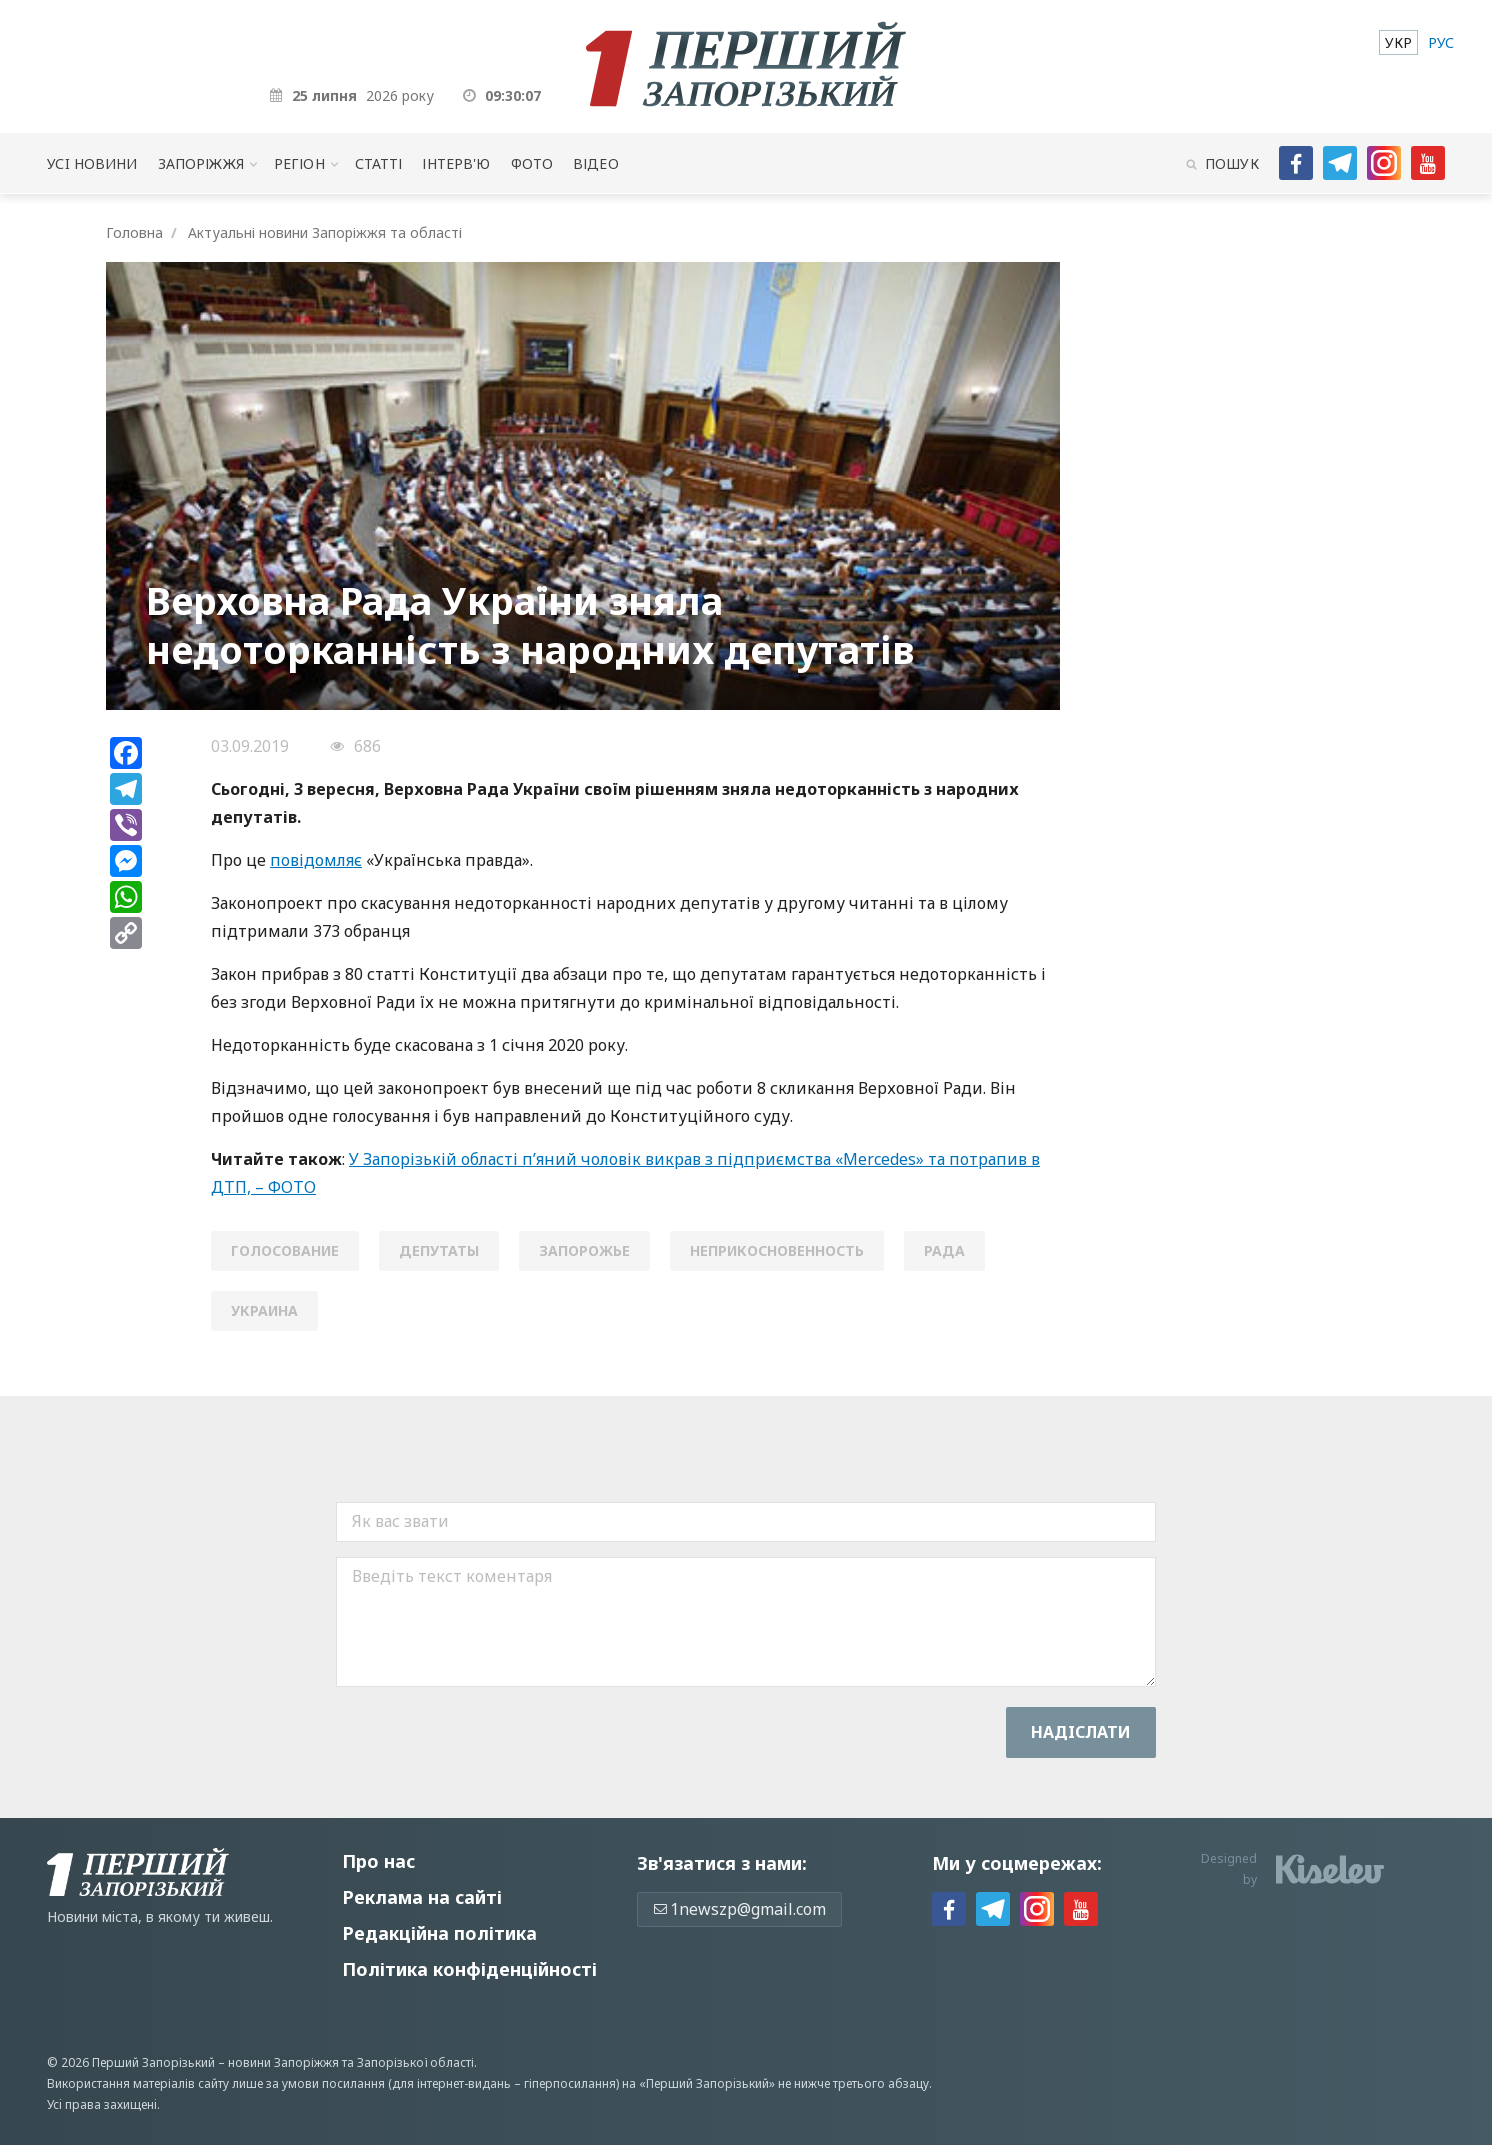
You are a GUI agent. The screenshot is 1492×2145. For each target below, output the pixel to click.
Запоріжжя (201, 163)
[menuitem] (1398, 42)
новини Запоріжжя (283, 2062)
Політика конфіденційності (469, 1969)
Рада (944, 1250)
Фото (532, 163)
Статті (379, 163)
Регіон (299, 163)
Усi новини (92, 163)
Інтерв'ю (456, 163)
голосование (285, 1250)
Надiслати (1081, 1732)
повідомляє (316, 860)
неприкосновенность (777, 1250)
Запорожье (584, 1250)
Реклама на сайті (422, 1897)
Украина (264, 1310)
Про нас (378, 1861)
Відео (596, 163)
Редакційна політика (439, 1933)
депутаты (439, 1250)
